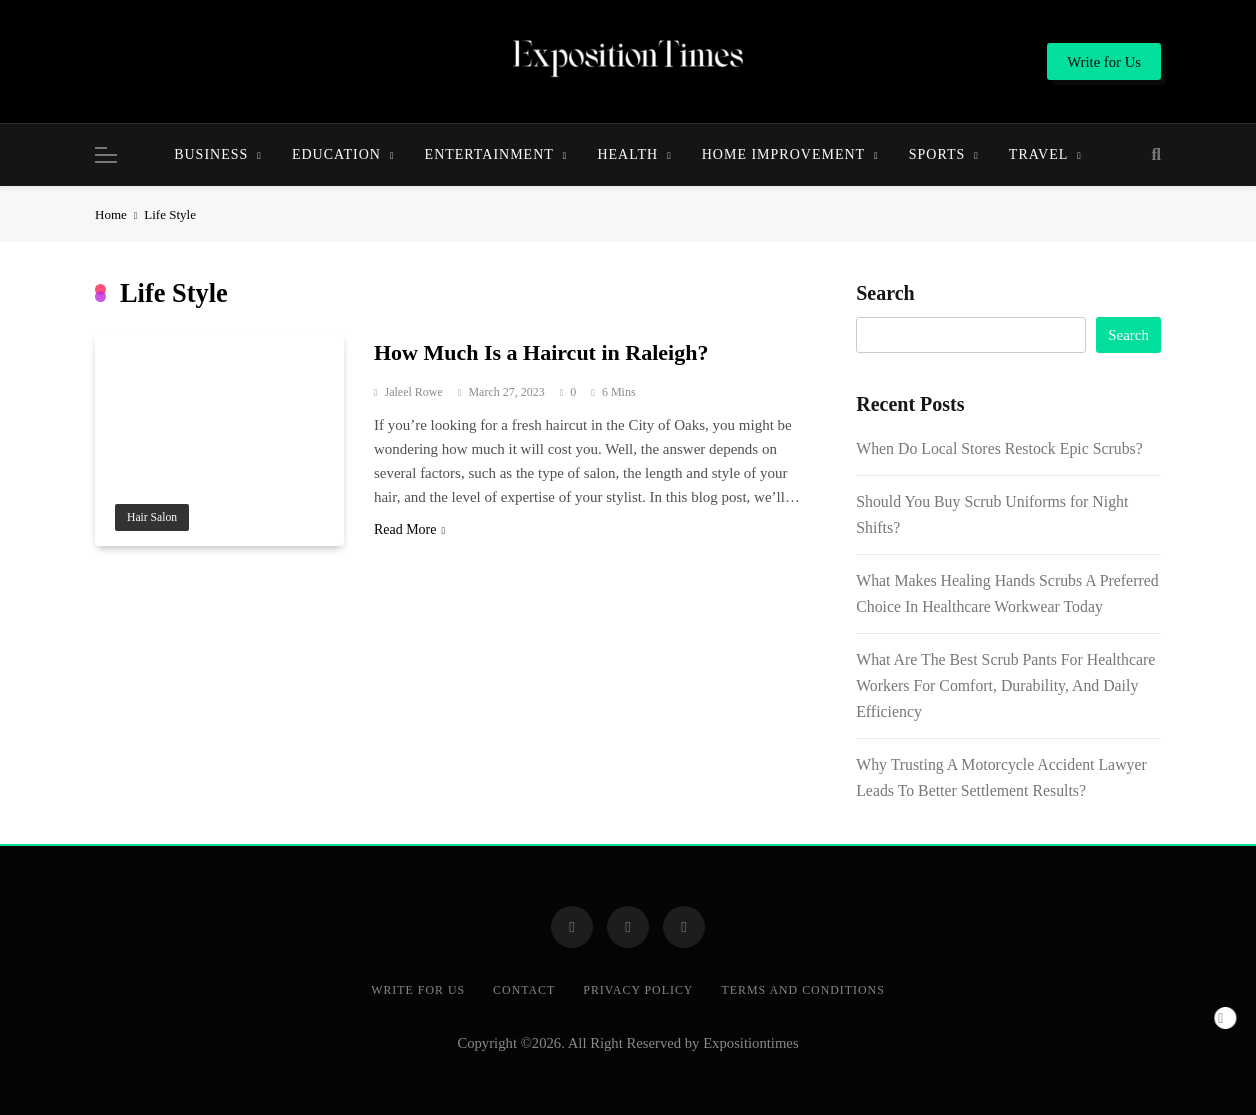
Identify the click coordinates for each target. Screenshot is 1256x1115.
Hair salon (152, 517)
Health (627, 154)
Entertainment (489, 154)
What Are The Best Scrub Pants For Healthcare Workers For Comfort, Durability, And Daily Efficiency (1005, 685)
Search (885, 293)
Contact (524, 990)
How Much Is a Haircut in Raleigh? (541, 352)
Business (211, 154)
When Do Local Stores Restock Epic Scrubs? (999, 448)
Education (336, 154)
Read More (409, 529)
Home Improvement (783, 154)
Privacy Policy (638, 990)
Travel (1038, 154)
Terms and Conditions (802, 990)
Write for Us (418, 990)
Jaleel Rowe (414, 392)
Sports (937, 154)
